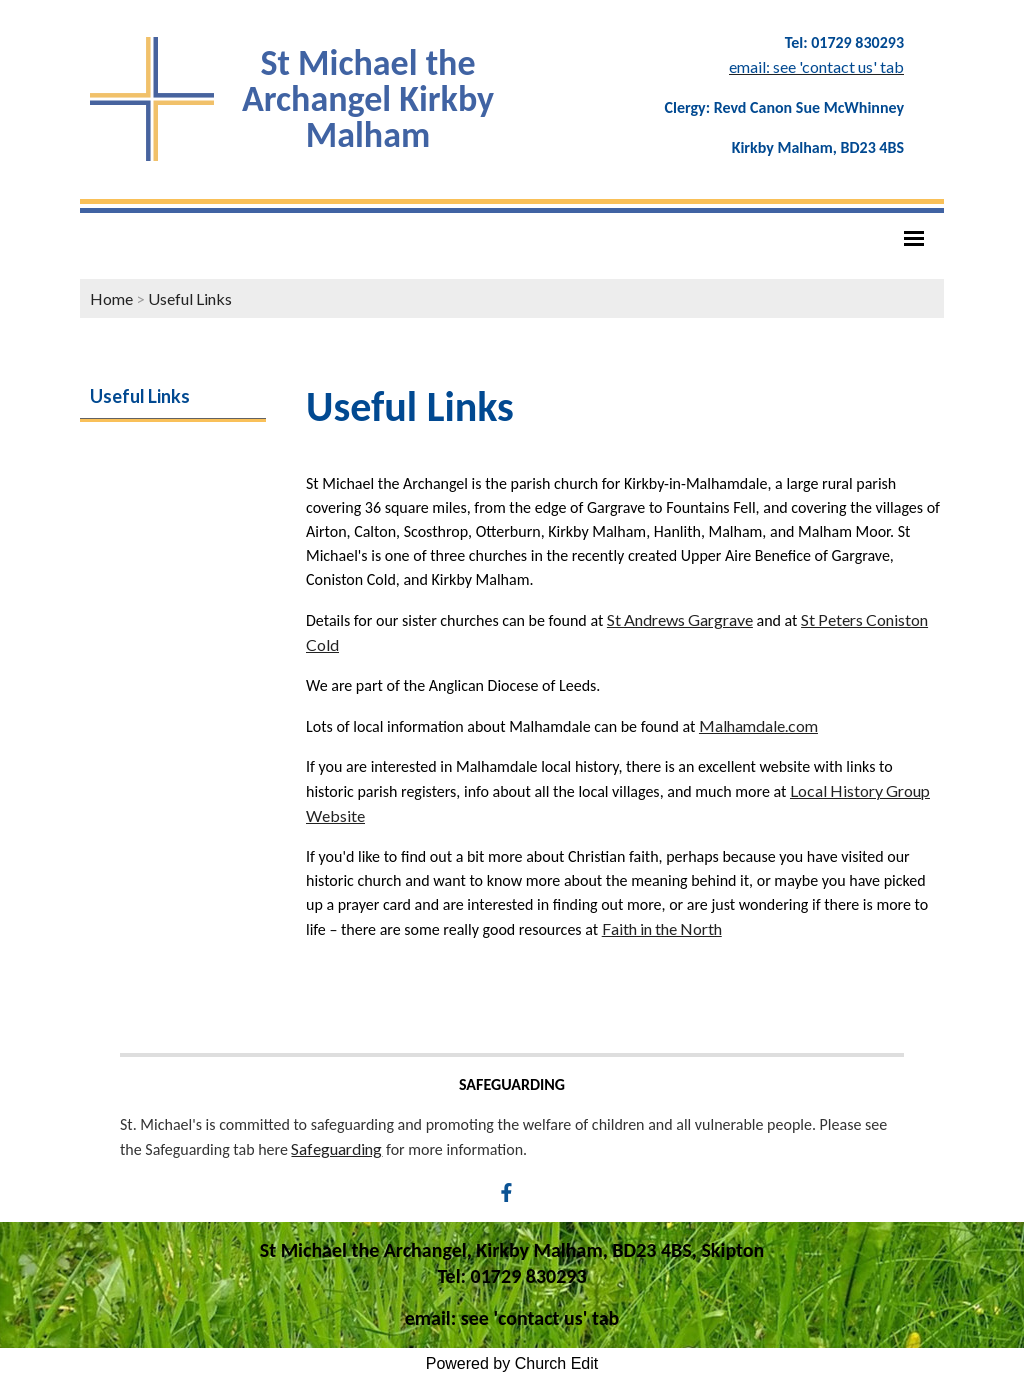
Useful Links (190, 298)
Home (111, 298)
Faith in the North (662, 928)
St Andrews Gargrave (680, 619)
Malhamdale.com (758, 725)
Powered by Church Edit (512, 1363)
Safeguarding (336, 1148)
